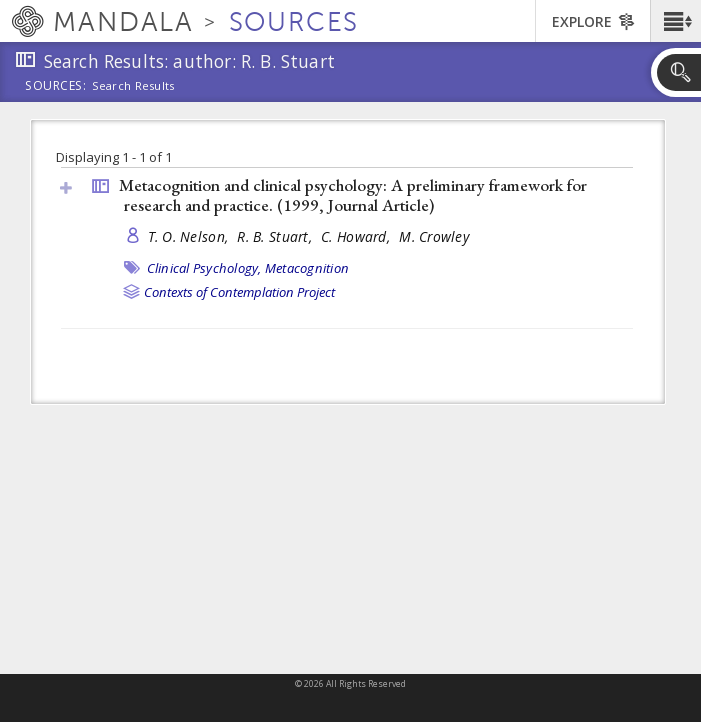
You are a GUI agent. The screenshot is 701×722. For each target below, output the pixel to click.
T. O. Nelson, (190, 236)
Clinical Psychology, (204, 268)
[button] (675, 21)
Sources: (56, 87)
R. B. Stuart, (276, 236)
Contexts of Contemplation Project (239, 292)
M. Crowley (434, 236)
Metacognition (307, 268)
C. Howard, (357, 236)
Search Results (133, 86)
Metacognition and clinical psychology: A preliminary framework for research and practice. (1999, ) (353, 195)
